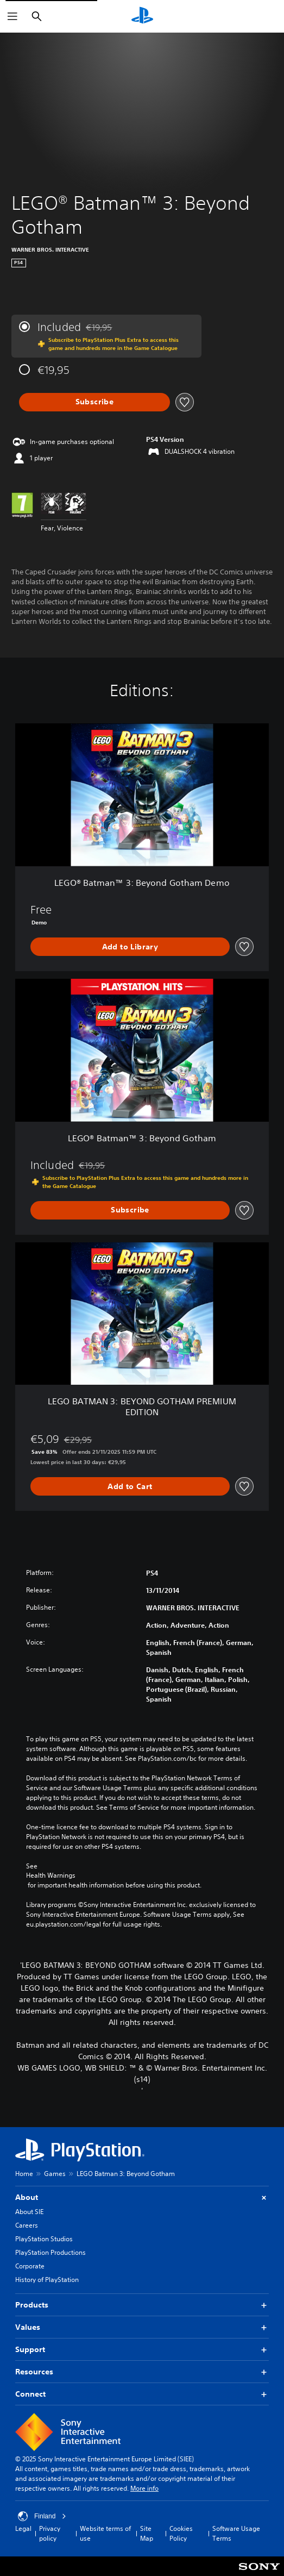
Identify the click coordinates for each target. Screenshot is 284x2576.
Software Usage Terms (236, 2533)
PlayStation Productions (50, 2252)
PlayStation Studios (44, 2238)
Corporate (30, 2266)
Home (24, 2173)
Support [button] (142, 2349)
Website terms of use (105, 2533)
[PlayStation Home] (142, 16)
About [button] (142, 2197)
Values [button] (142, 2327)
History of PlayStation (47, 2279)
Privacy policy (49, 2533)
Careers (26, 2225)
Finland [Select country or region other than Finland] (42, 2516)
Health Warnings (50, 1875)
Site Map (146, 2533)
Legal (23, 2528)
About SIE (29, 2211)
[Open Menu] (12, 16)
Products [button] (142, 2305)
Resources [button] (142, 2372)
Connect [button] (142, 2394)
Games (55, 2173)
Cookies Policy (181, 2533)
